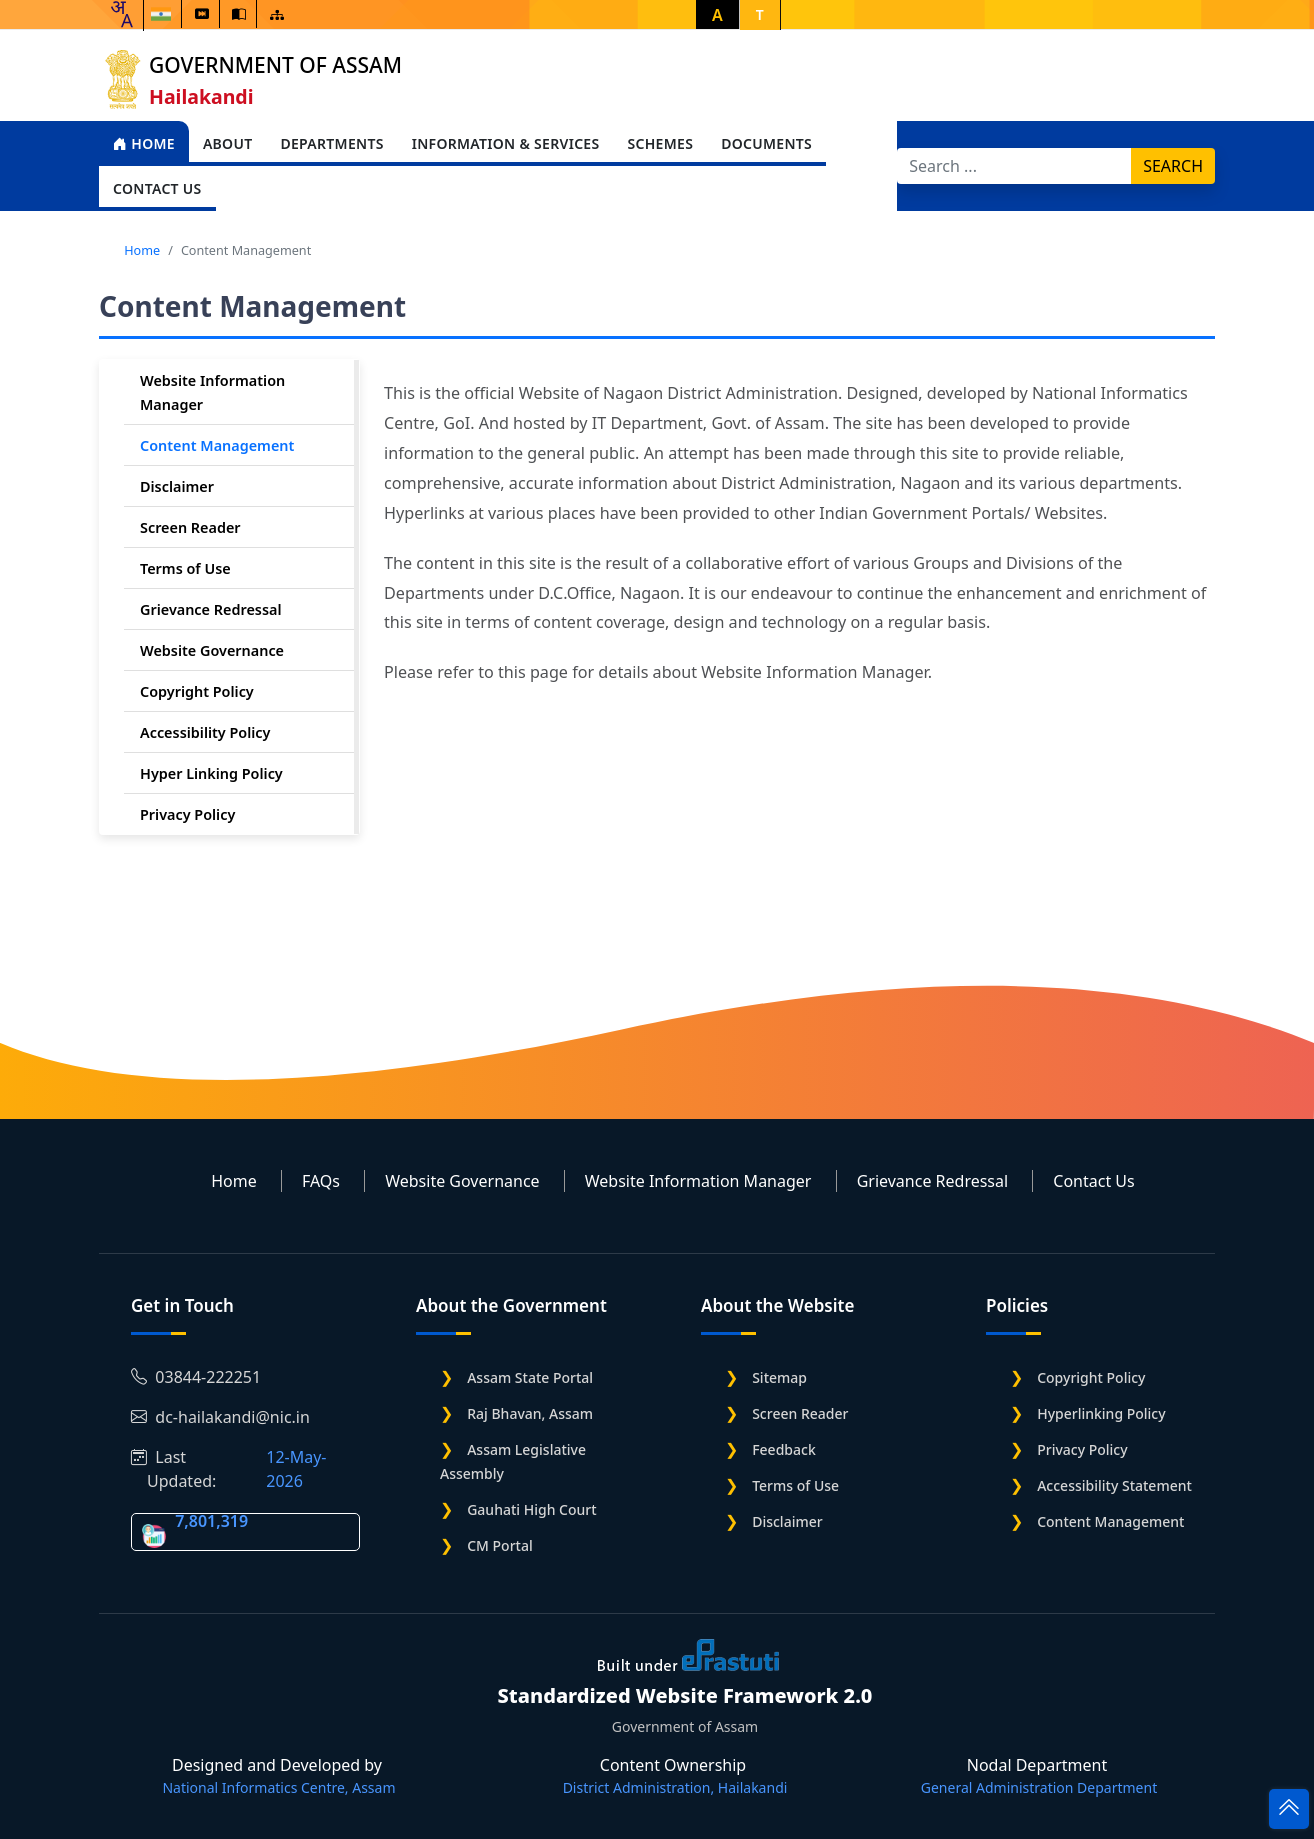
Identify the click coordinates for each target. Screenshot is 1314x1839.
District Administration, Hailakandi (675, 1787)
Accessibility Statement (1114, 1485)
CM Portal (500, 1545)
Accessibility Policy (205, 732)
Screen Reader (190, 527)
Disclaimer (177, 486)
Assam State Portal (530, 1377)
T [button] (760, 14)
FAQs (321, 1181)
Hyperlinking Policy (1101, 1413)
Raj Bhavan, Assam (530, 1413)
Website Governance (212, 650)
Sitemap (779, 1377)
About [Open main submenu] (228, 143)
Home (144, 143)
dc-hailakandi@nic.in (220, 1417)
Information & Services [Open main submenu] (506, 143)
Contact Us (1093, 1181)
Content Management (217, 445)
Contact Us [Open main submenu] (157, 188)
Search (1173, 166)
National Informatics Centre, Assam (278, 1787)
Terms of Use (185, 568)
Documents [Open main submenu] (766, 143)
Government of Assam (275, 65)
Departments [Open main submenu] (331, 143)
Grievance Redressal (211, 609)
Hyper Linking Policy (211, 773)
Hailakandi (201, 96)
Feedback (784, 1449)
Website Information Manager (698, 1181)
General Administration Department (1039, 1787)
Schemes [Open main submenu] (660, 143)
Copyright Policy (197, 691)
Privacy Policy (187, 814)
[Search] (1014, 166)
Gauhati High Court (531, 1509)
